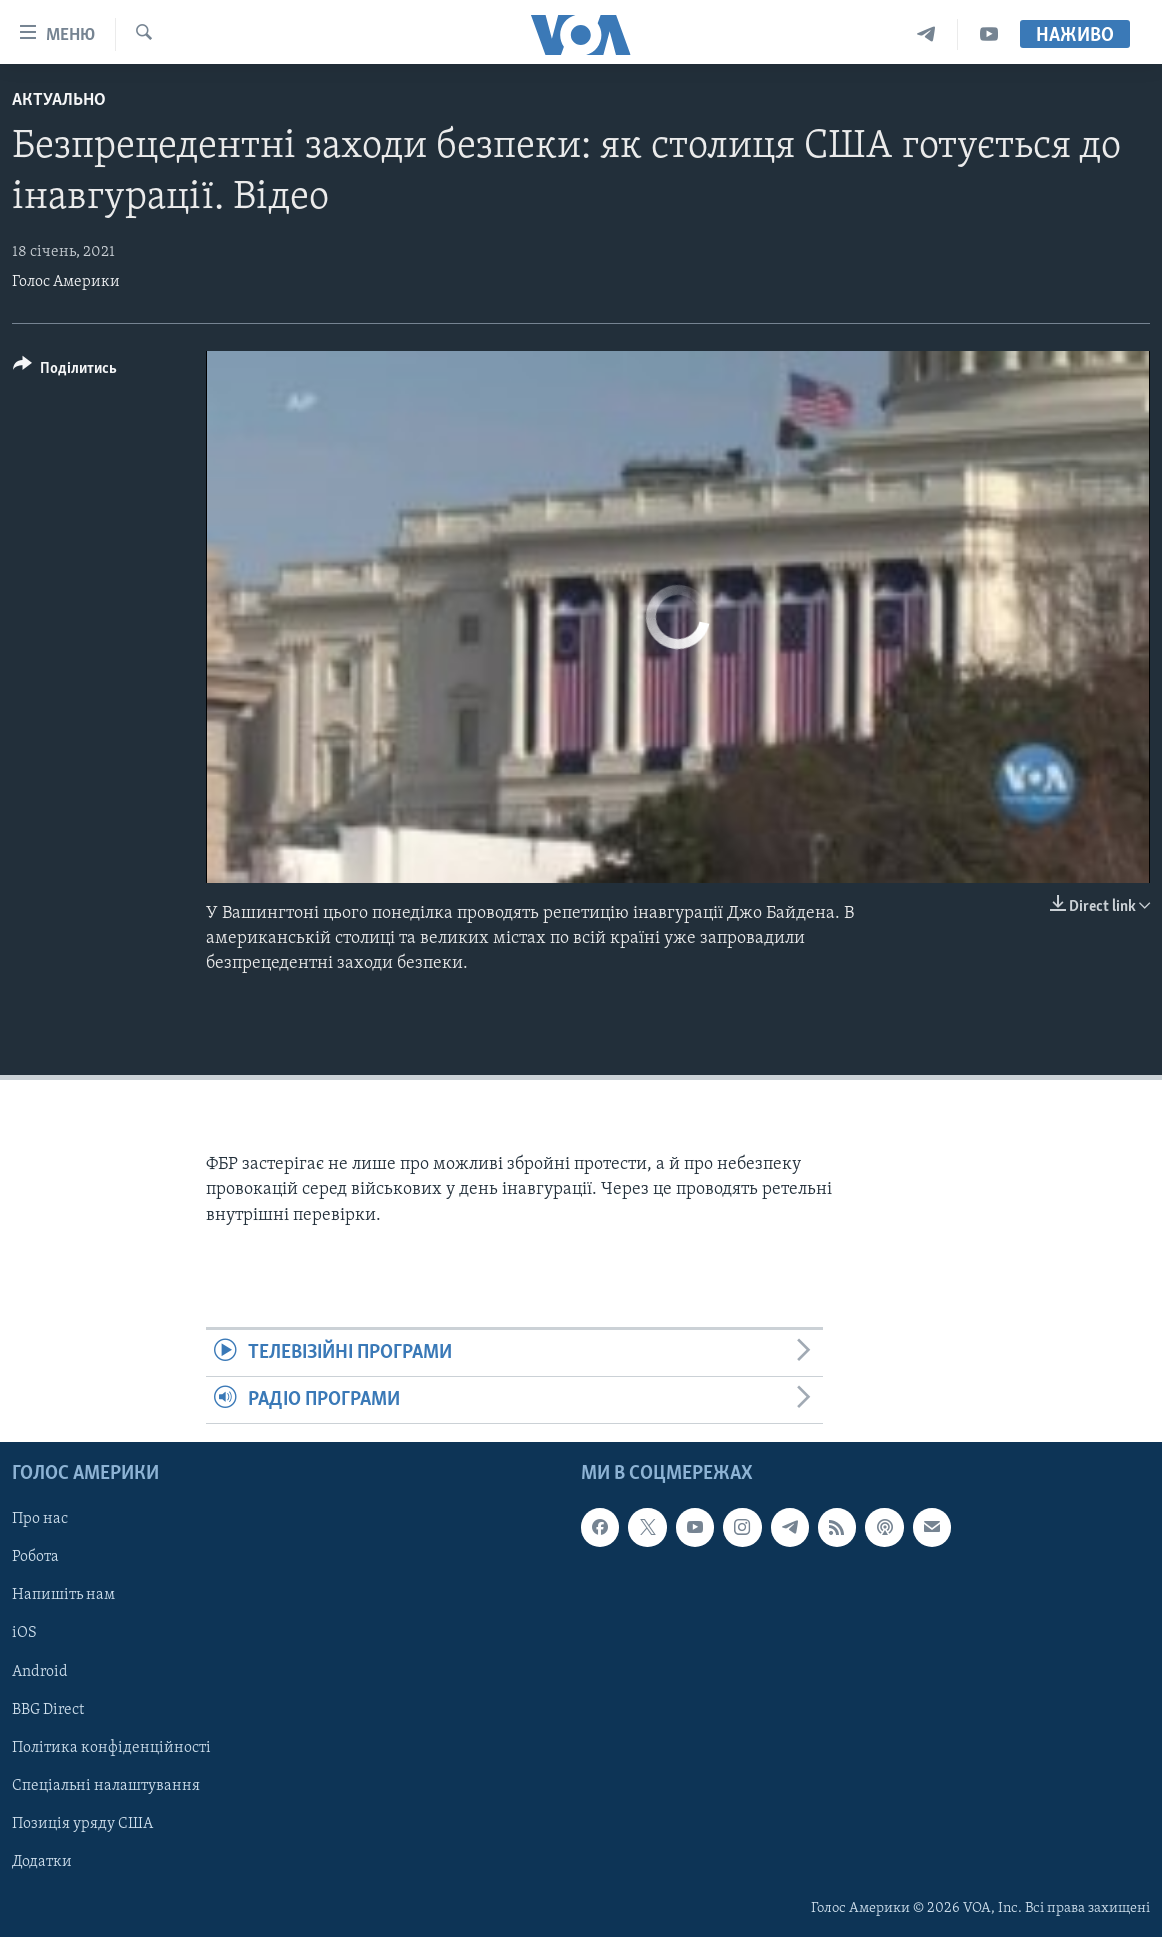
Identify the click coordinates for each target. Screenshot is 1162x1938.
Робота (35, 1558)
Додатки (42, 1862)
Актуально (59, 100)
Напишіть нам (63, 1596)
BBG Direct (48, 1710)
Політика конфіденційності (111, 1748)
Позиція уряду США (82, 1824)
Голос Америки (66, 282)
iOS (24, 1634)
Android (40, 1672)
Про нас (40, 1520)
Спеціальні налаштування (106, 1786)
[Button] (65, 371)
